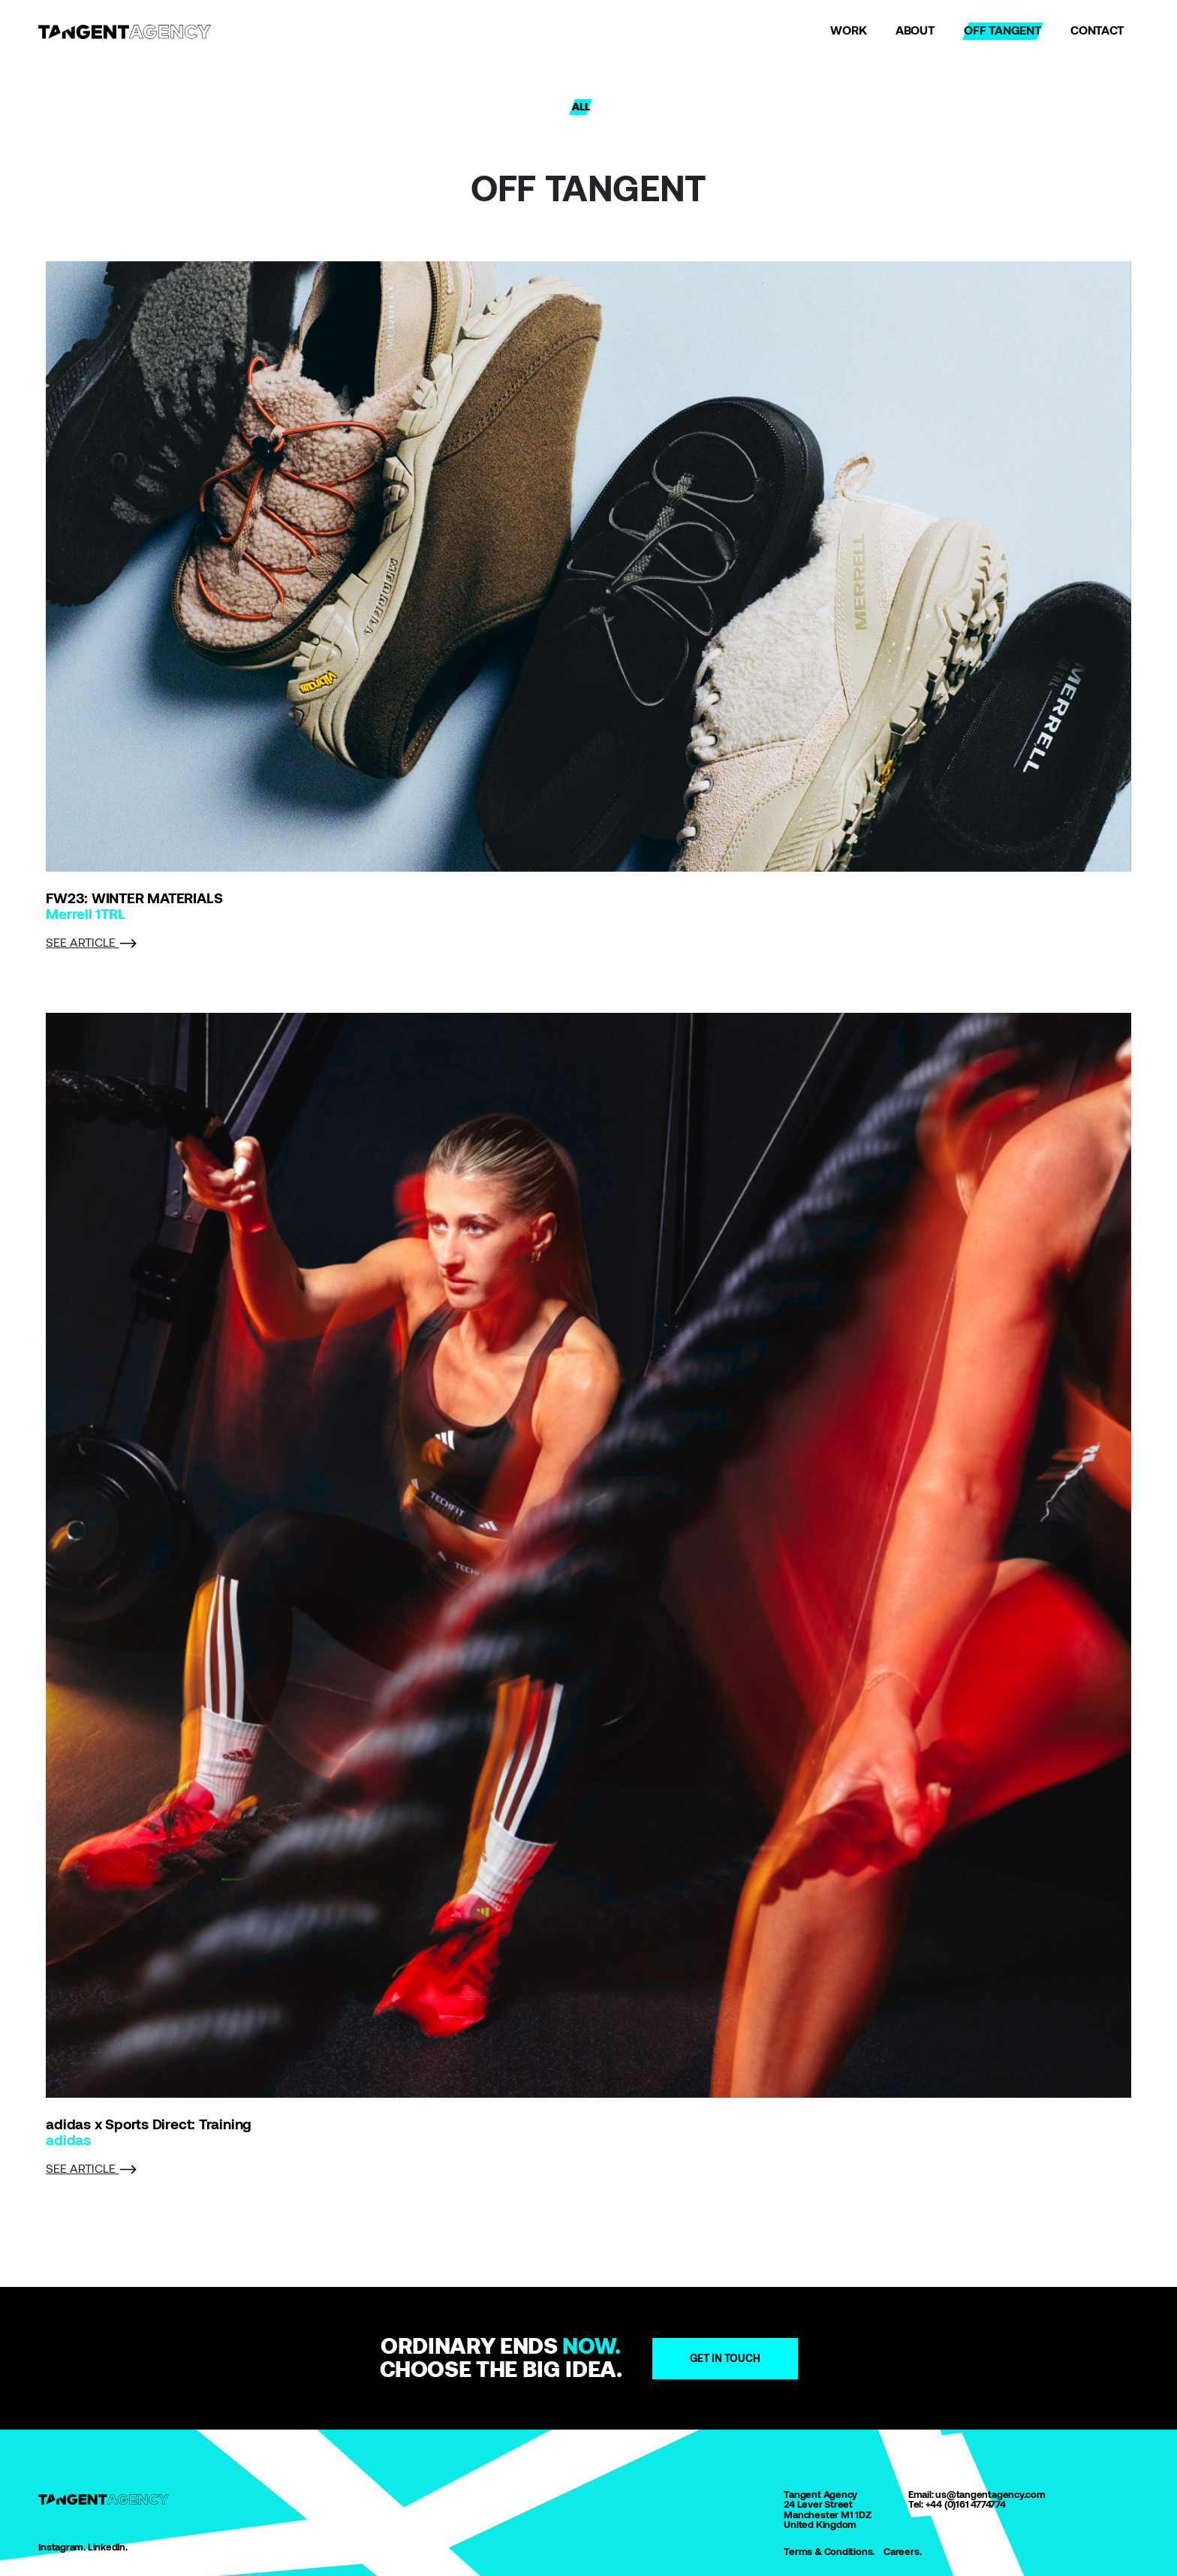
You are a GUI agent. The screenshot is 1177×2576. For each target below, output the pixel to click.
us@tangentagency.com (990, 2494)
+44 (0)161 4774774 (966, 2504)
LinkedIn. (108, 2547)
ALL (580, 107)
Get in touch (725, 2358)
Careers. (902, 2551)
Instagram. (62, 2547)
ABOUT (915, 30)
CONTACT (1097, 30)
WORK (848, 30)
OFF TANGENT (1003, 30)
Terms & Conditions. (829, 2551)
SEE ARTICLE (91, 943)
